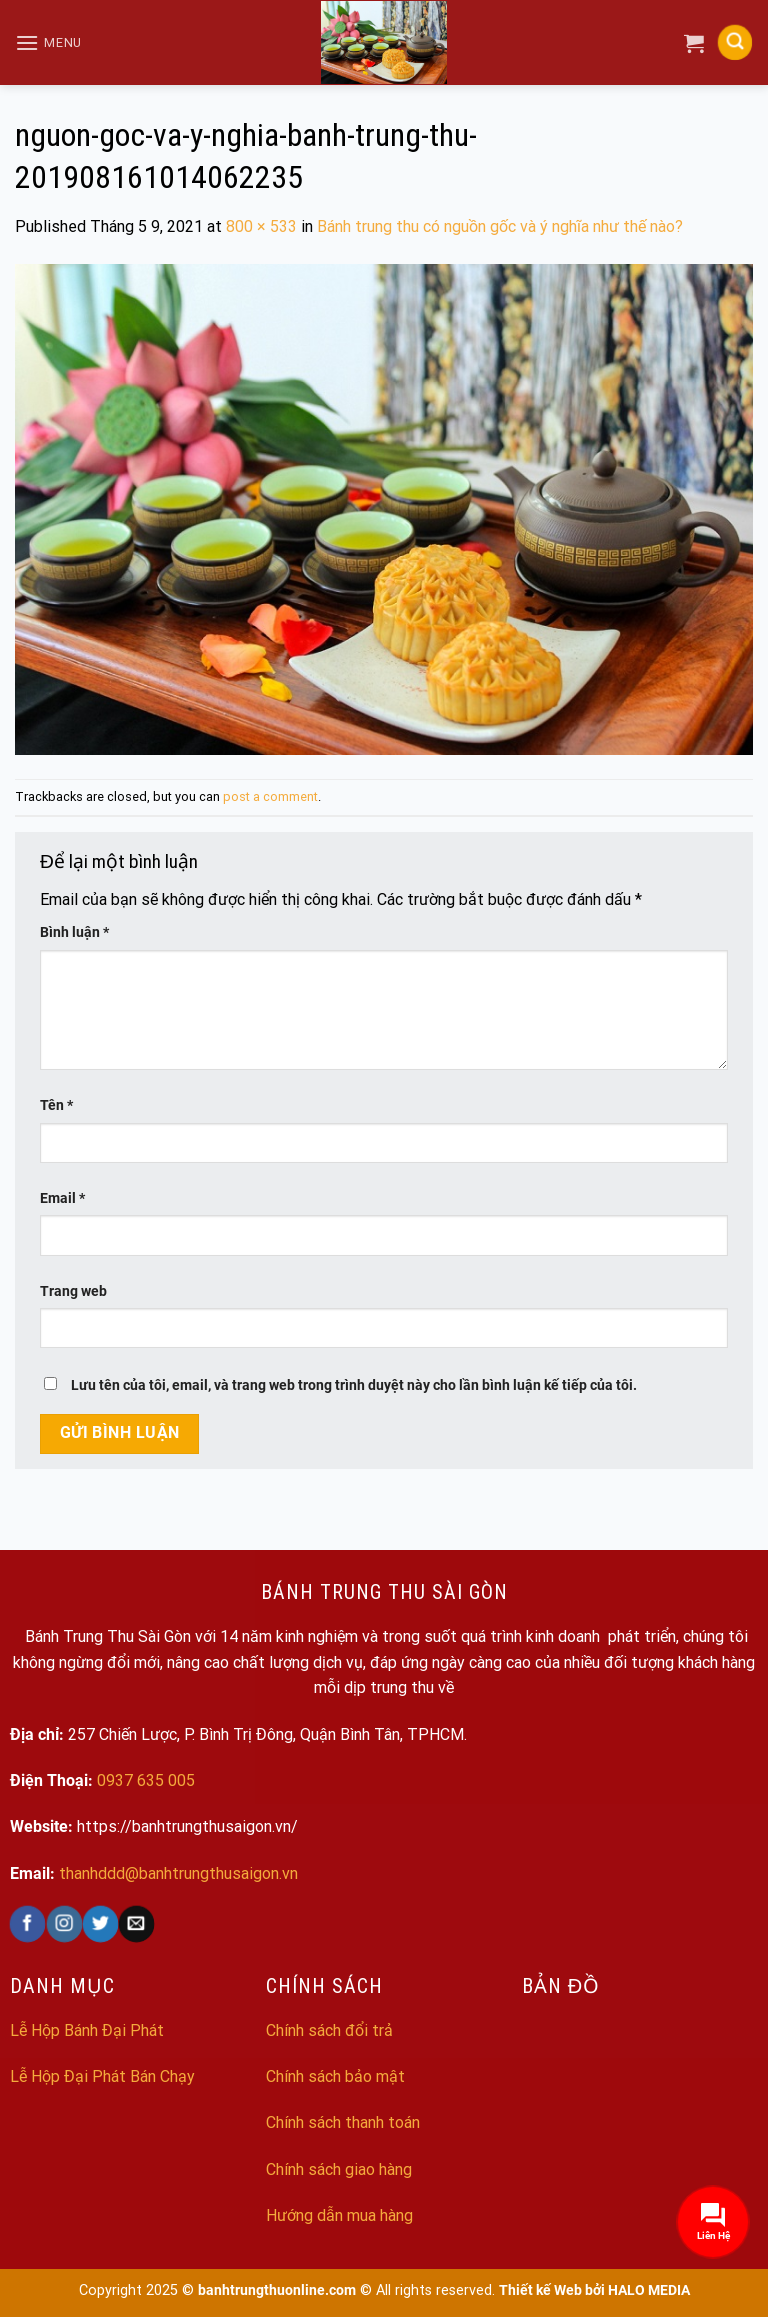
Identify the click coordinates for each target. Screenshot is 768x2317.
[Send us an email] (136, 1924)
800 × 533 (261, 226)
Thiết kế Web (540, 2290)
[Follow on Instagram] (63, 1924)
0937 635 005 (146, 1780)
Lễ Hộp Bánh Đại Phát (87, 2030)
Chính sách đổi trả (329, 2030)
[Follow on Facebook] (27, 1924)
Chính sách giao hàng (339, 2169)
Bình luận (74, 932)
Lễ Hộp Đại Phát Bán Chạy (102, 2076)
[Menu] (48, 42)
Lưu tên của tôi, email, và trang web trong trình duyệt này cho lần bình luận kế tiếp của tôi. (354, 1385)
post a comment (270, 796)
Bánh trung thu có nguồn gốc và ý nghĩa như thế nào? (500, 226)
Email (62, 1198)
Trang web (73, 1291)
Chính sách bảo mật (335, 2076)
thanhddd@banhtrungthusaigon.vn (178, 1873)
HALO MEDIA (649, 2290)
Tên (56, 1105)
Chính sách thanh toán (343, 2122)
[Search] (735, 42)
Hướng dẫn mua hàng (339, 2215)
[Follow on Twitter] (99, 1924)
